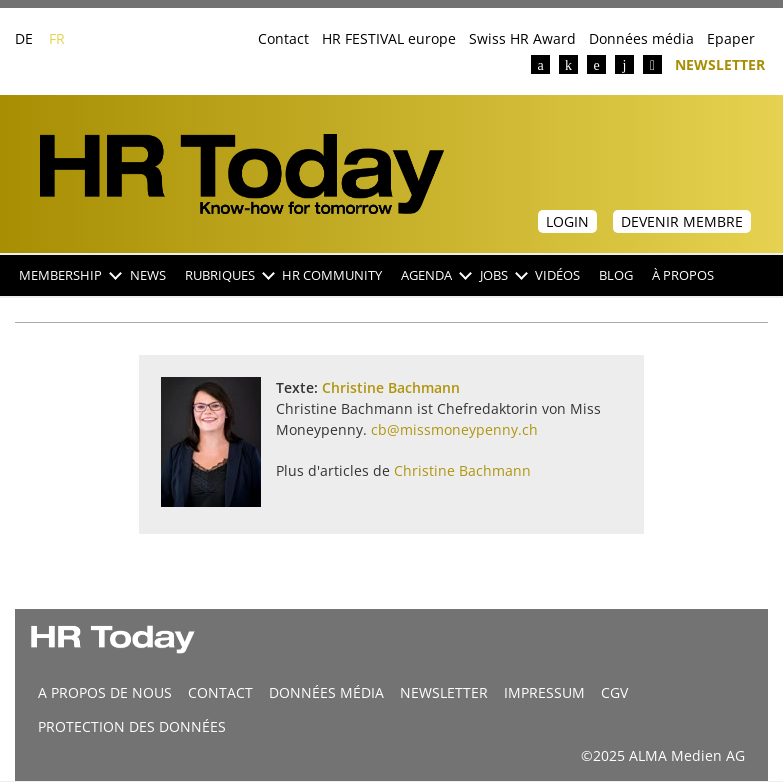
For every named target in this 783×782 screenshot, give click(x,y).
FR (57, 38)
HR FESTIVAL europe (389, 38)
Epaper (731, 38)
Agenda (435, 275)
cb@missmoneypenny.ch (454, 429)
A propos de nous (105, 692)
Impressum (544, 692)
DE (24, 38)
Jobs (503, 275)
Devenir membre (682, 221)
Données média (641, 38)
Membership (69, 275)
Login (567, 221)
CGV (614, 692)
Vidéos (557, 275)
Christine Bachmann (391, 387)
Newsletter (720, 63)
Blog (616, 275)
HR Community (332, 275)
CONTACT (220, 692)
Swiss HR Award (522, 38)
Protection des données (132, 726)
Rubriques (229, 275)
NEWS (148, 275)
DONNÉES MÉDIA (326, 692)
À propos (683, 275)
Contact (283, 38)
